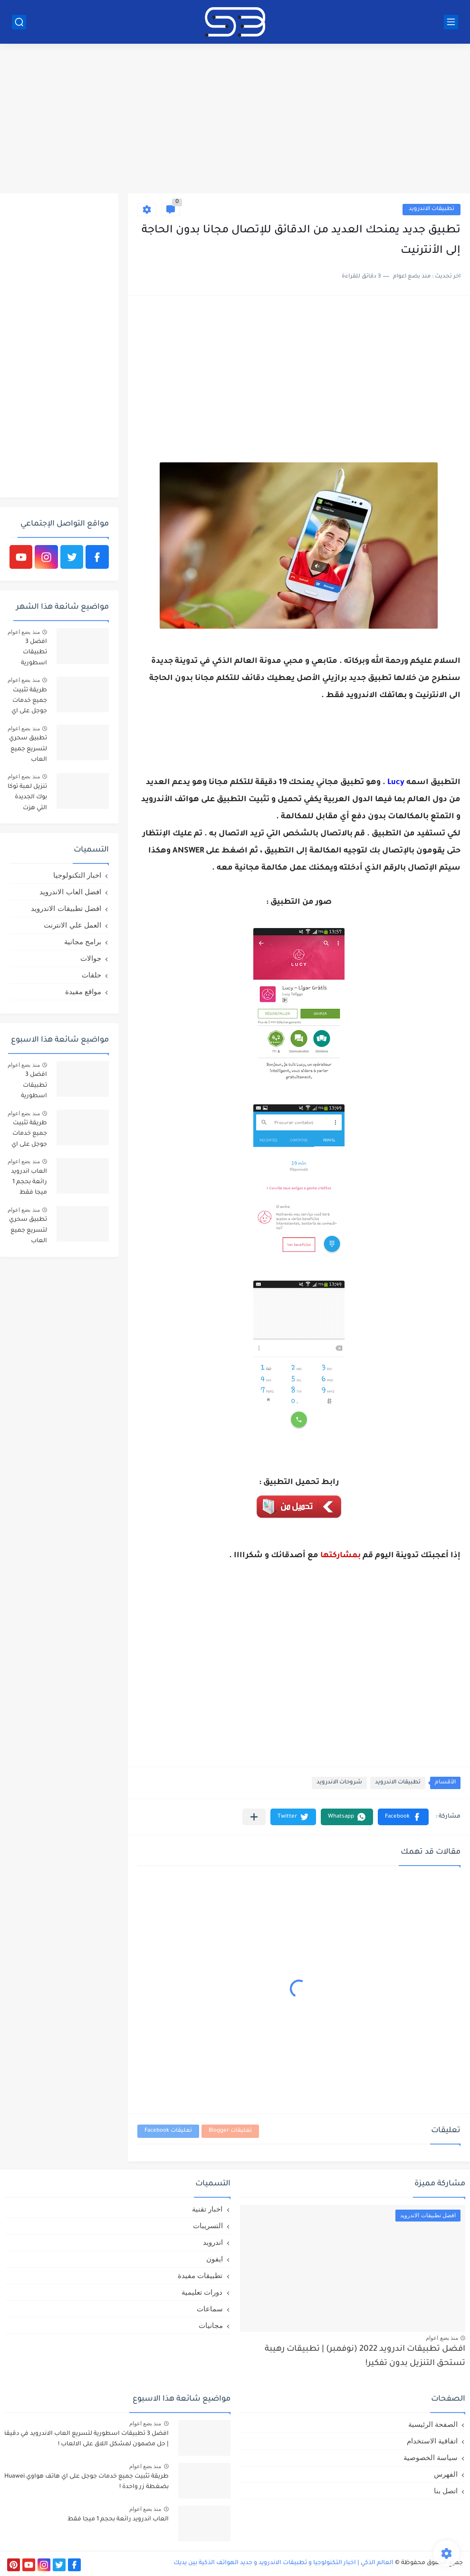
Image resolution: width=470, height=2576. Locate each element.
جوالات (90, 958)
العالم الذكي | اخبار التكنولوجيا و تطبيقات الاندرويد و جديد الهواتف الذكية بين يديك (283, 2563)
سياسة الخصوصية (430, 2457)
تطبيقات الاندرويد (431, 209)
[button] (403, 1817)
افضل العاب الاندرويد (70, 892)
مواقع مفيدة (83, 991)
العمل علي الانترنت (72, 925)
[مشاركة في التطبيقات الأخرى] (254, 1817)
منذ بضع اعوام (24, 632)
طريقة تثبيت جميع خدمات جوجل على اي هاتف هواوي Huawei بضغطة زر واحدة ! (29, 702)
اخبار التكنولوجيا (77, 875)
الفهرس (446, 2474)
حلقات (91, 975)
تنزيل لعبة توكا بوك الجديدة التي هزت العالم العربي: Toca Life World (27, 799)
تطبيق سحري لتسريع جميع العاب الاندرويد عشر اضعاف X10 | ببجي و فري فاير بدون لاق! (28, 750)
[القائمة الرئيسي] (451, 22)
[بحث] (19, 22)
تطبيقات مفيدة (200, 2275)
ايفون (214, 2259)
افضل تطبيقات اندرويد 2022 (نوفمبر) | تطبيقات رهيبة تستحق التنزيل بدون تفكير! (365, 2356)
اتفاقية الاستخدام (432, 2441)
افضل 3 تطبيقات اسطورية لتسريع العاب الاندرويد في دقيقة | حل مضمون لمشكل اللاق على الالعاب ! (28, 654)
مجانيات (211, 2325)
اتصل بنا (446, 2491)
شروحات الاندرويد (339, 1783)
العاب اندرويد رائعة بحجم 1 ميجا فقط (29, 1182)
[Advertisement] (235, 119)
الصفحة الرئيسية (433, 2424)
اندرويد (213, 2242)
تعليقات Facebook (168, 2131)
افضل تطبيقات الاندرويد (66, 908)
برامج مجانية (82, 942)
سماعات (210, 2309)
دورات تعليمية (202, 2292)
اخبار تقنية (207, 2209)
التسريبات (208, 2226)
